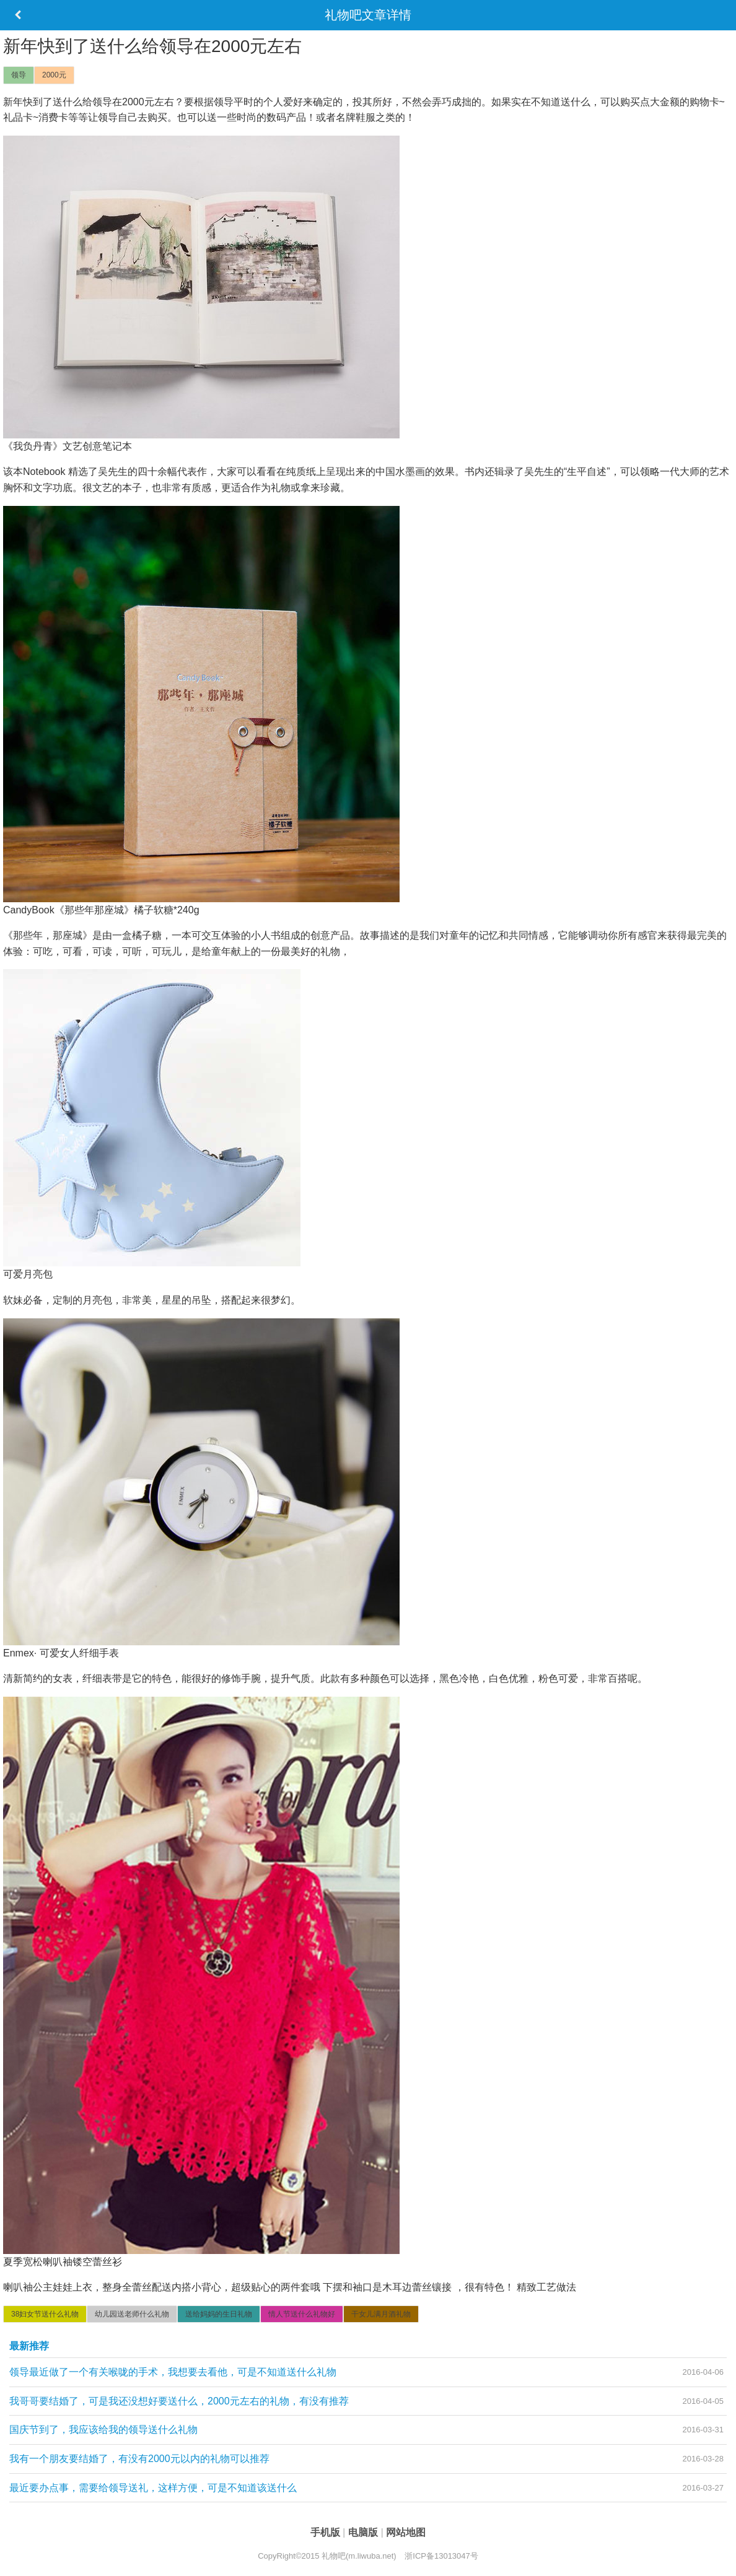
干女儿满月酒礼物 (381, 2314)
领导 (18, 75)
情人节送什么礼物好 (301, 2314)
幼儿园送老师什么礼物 (132, 2314)
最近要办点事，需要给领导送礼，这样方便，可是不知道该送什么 (153, 2487)
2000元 (54, 75)
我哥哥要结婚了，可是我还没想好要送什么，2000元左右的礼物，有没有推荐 (179, 2401)
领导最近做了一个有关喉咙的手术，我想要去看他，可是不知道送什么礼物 (172, 2372)
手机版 (326, 2532)
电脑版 (364, 2532)
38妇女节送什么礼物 (45, 2314)
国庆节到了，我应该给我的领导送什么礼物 (103, 2429)
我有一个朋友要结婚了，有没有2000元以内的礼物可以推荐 (139, 2458)
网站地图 (406, 2532)
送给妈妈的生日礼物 (218, 2314)
